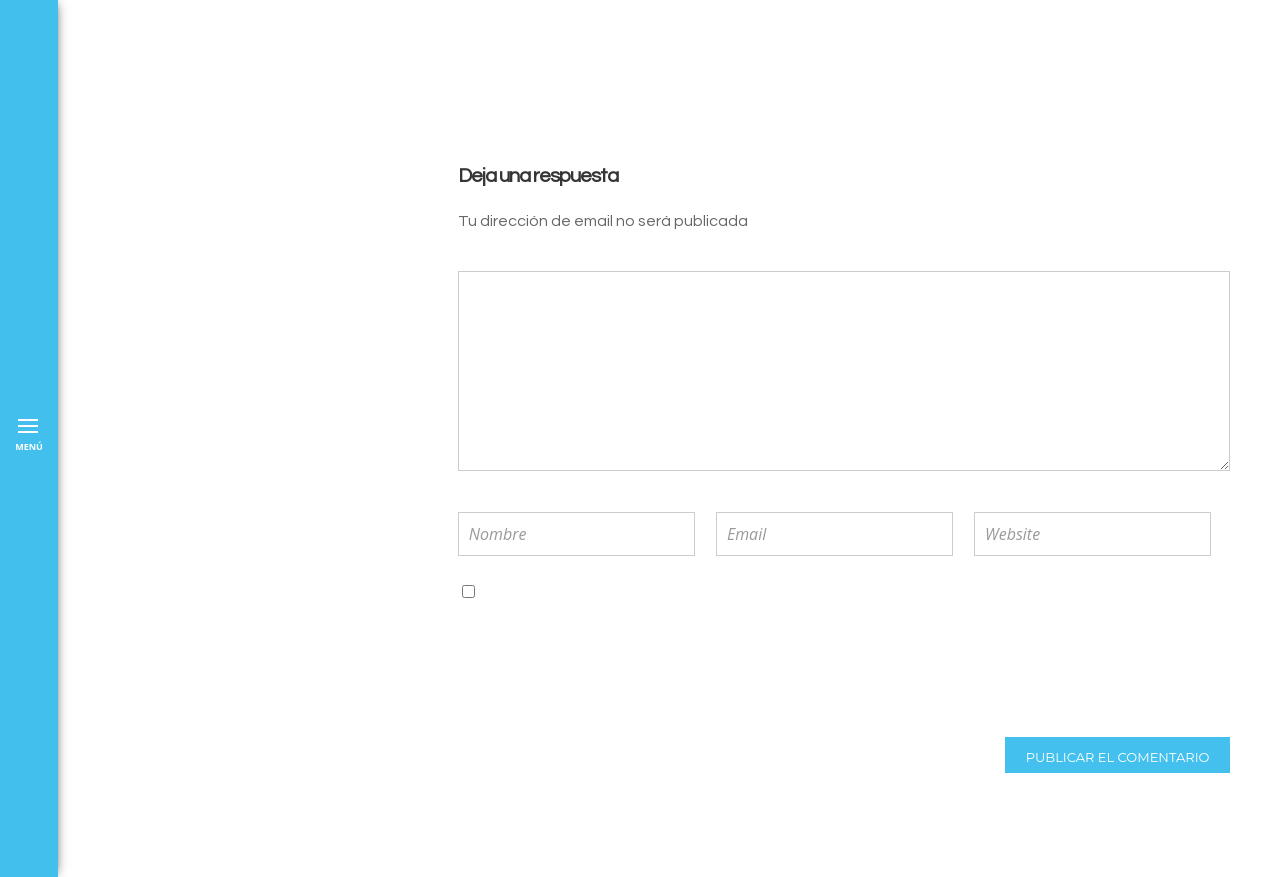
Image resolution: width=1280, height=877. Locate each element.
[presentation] (589, 670)
